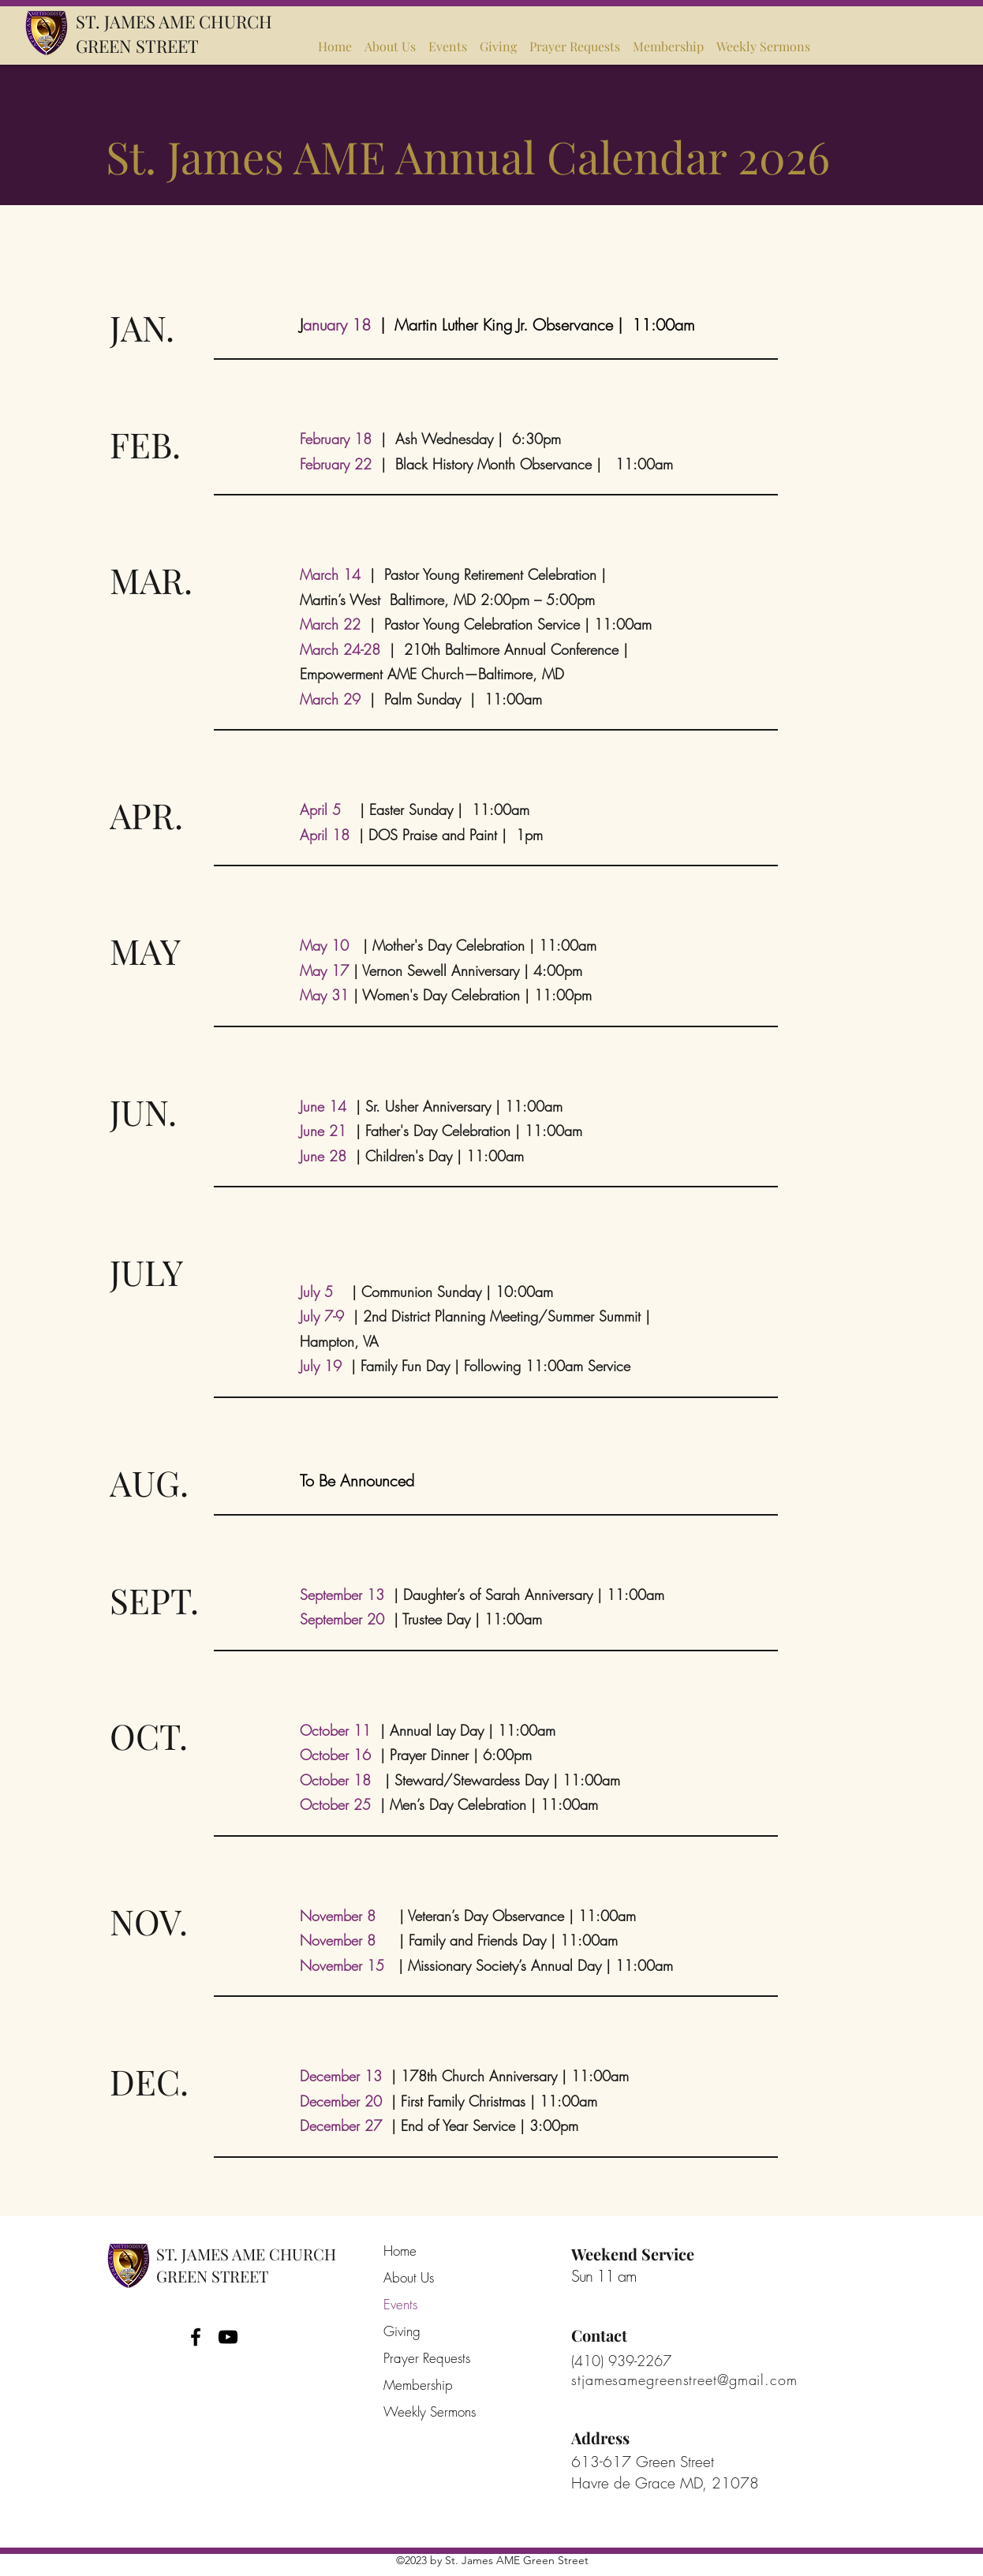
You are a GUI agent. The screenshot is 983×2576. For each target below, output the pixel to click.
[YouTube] (228, 2337)
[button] (447, 39)
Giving (401, 2331)
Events (400, 2304)
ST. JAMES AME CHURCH (174, 21)
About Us (408, 2277)
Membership (418, 2385)
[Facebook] (195, 2337)
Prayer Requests (426, 2358)
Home (400, 2250)
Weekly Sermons (426, 2411)
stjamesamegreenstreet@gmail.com (684, 2379)
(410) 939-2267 (621, 2360)
